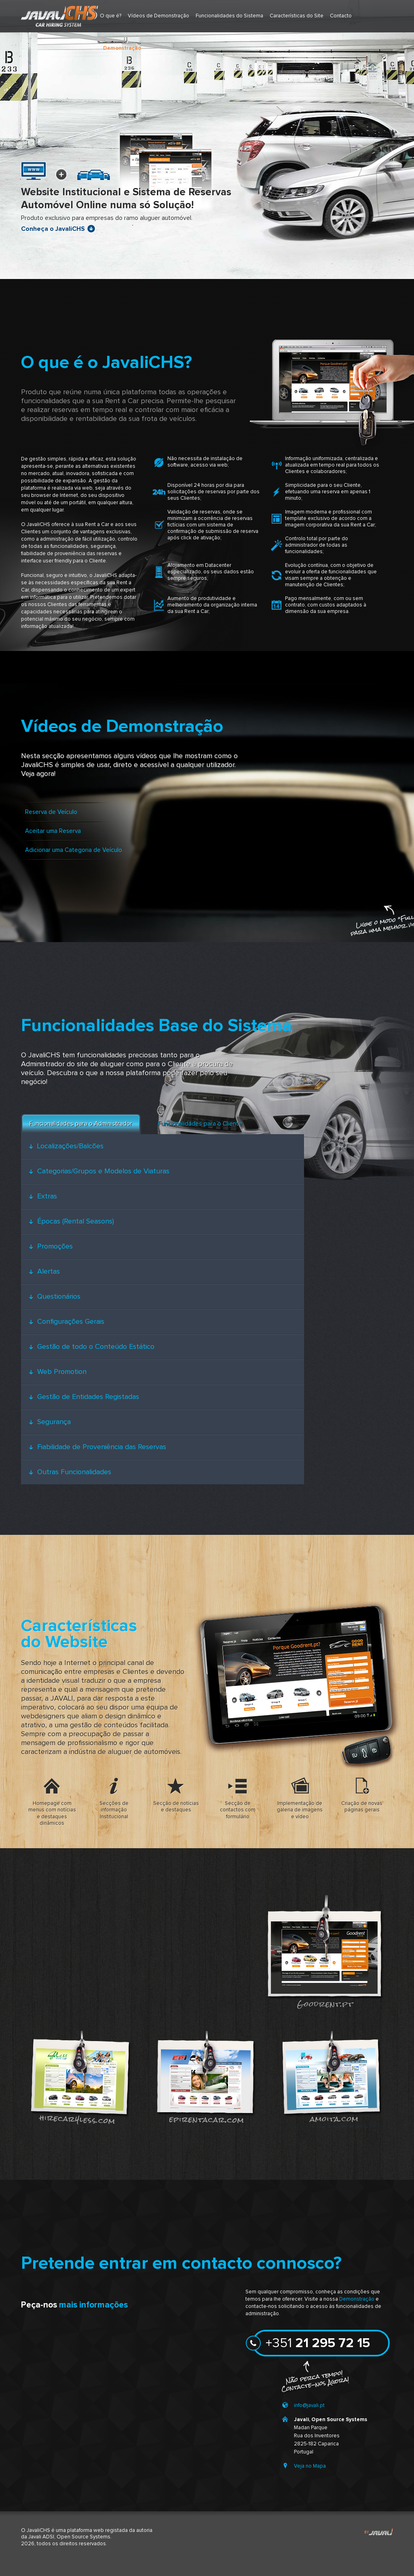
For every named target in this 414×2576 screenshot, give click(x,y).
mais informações (93, 2305)
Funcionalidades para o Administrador (81, 1124)
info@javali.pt (309, 2405)
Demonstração (356, 2299)
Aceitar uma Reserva (53, 831)
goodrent (324, 1951)
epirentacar (205, 2076)
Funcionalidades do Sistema (229, 16)
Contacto (341, 16)
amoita (330, 2076)
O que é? (110, 16)
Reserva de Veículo (51, 812)
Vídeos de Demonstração (158, 16)
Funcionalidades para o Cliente (200, 1124)
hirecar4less (79, 2076)
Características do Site (296, 16)
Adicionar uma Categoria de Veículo (73, 850)
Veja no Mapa (310, 2466)
